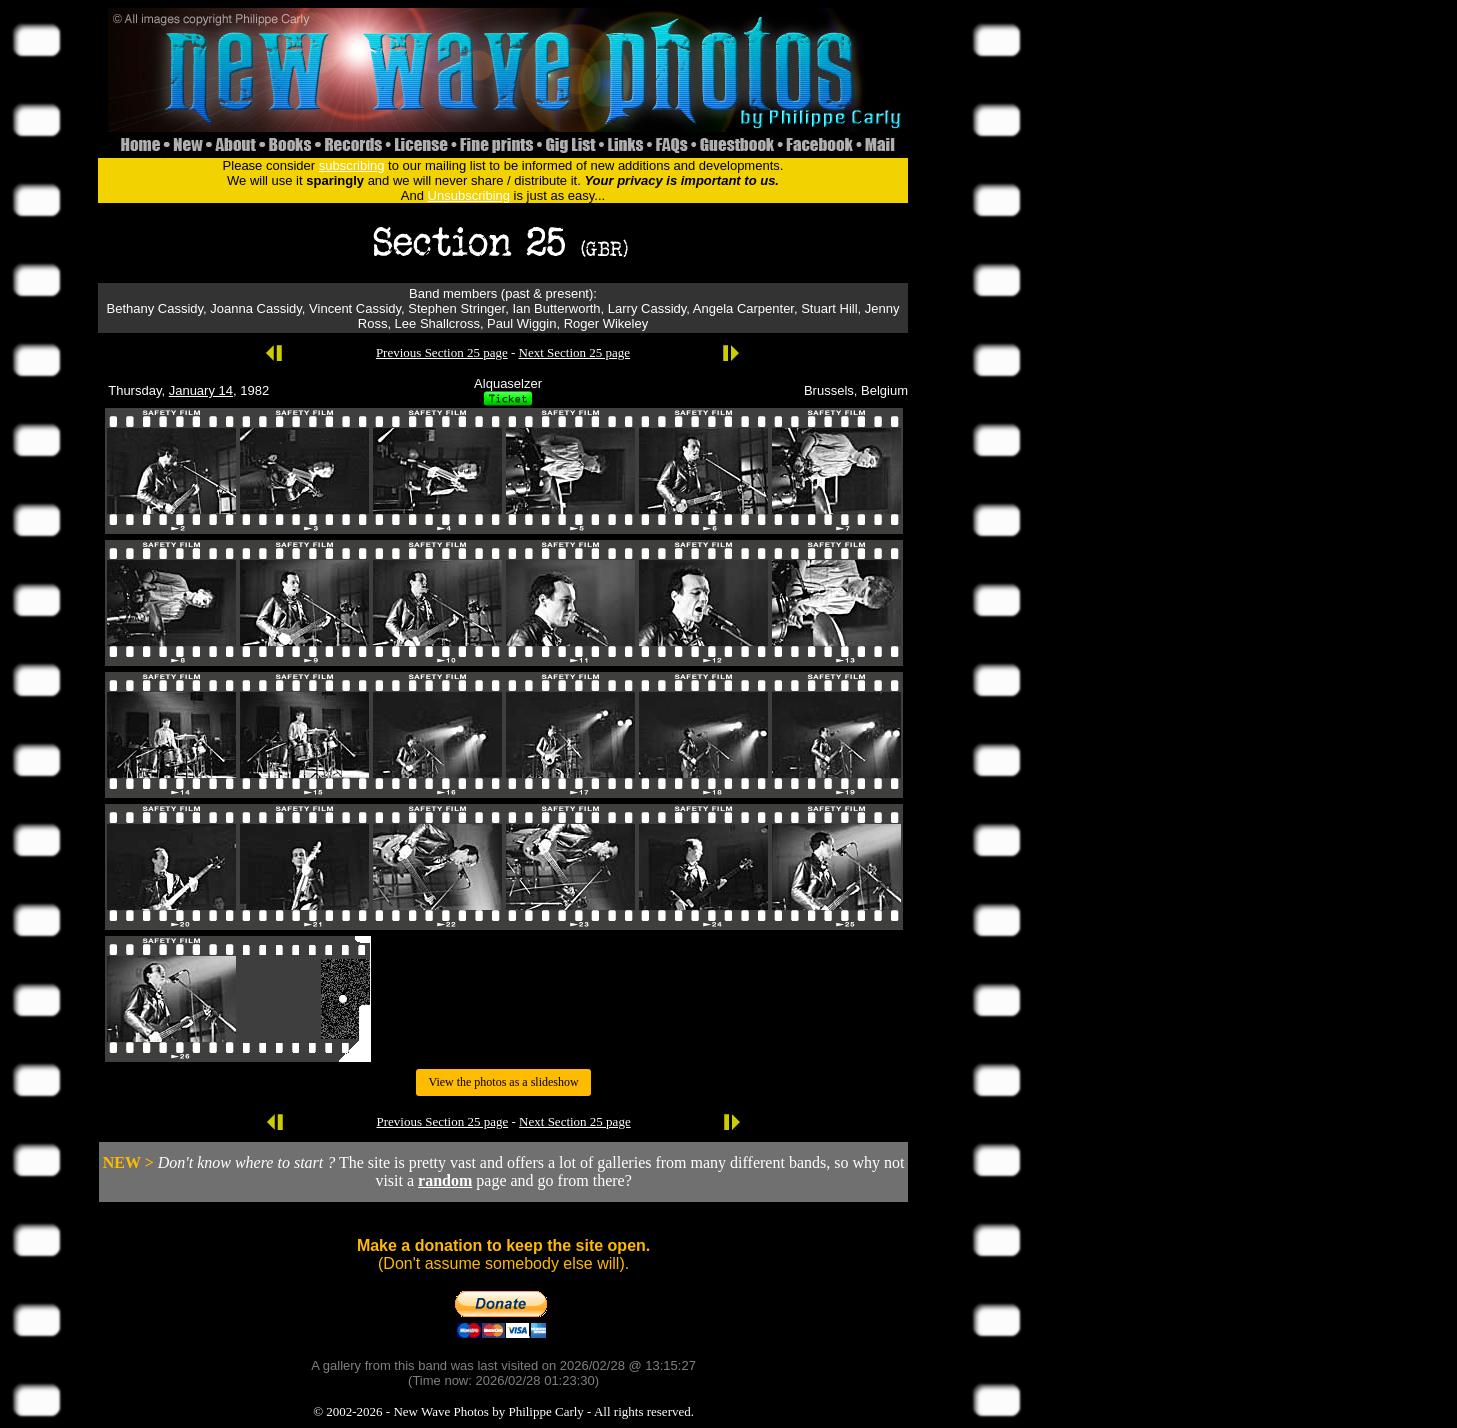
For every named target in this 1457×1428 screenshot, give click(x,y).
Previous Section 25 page (442, 352)
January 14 (201, 390)
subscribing (352, 165)
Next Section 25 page (575, 352)
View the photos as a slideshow (503, 1082)
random (445, 1180)
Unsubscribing (469, 195)
